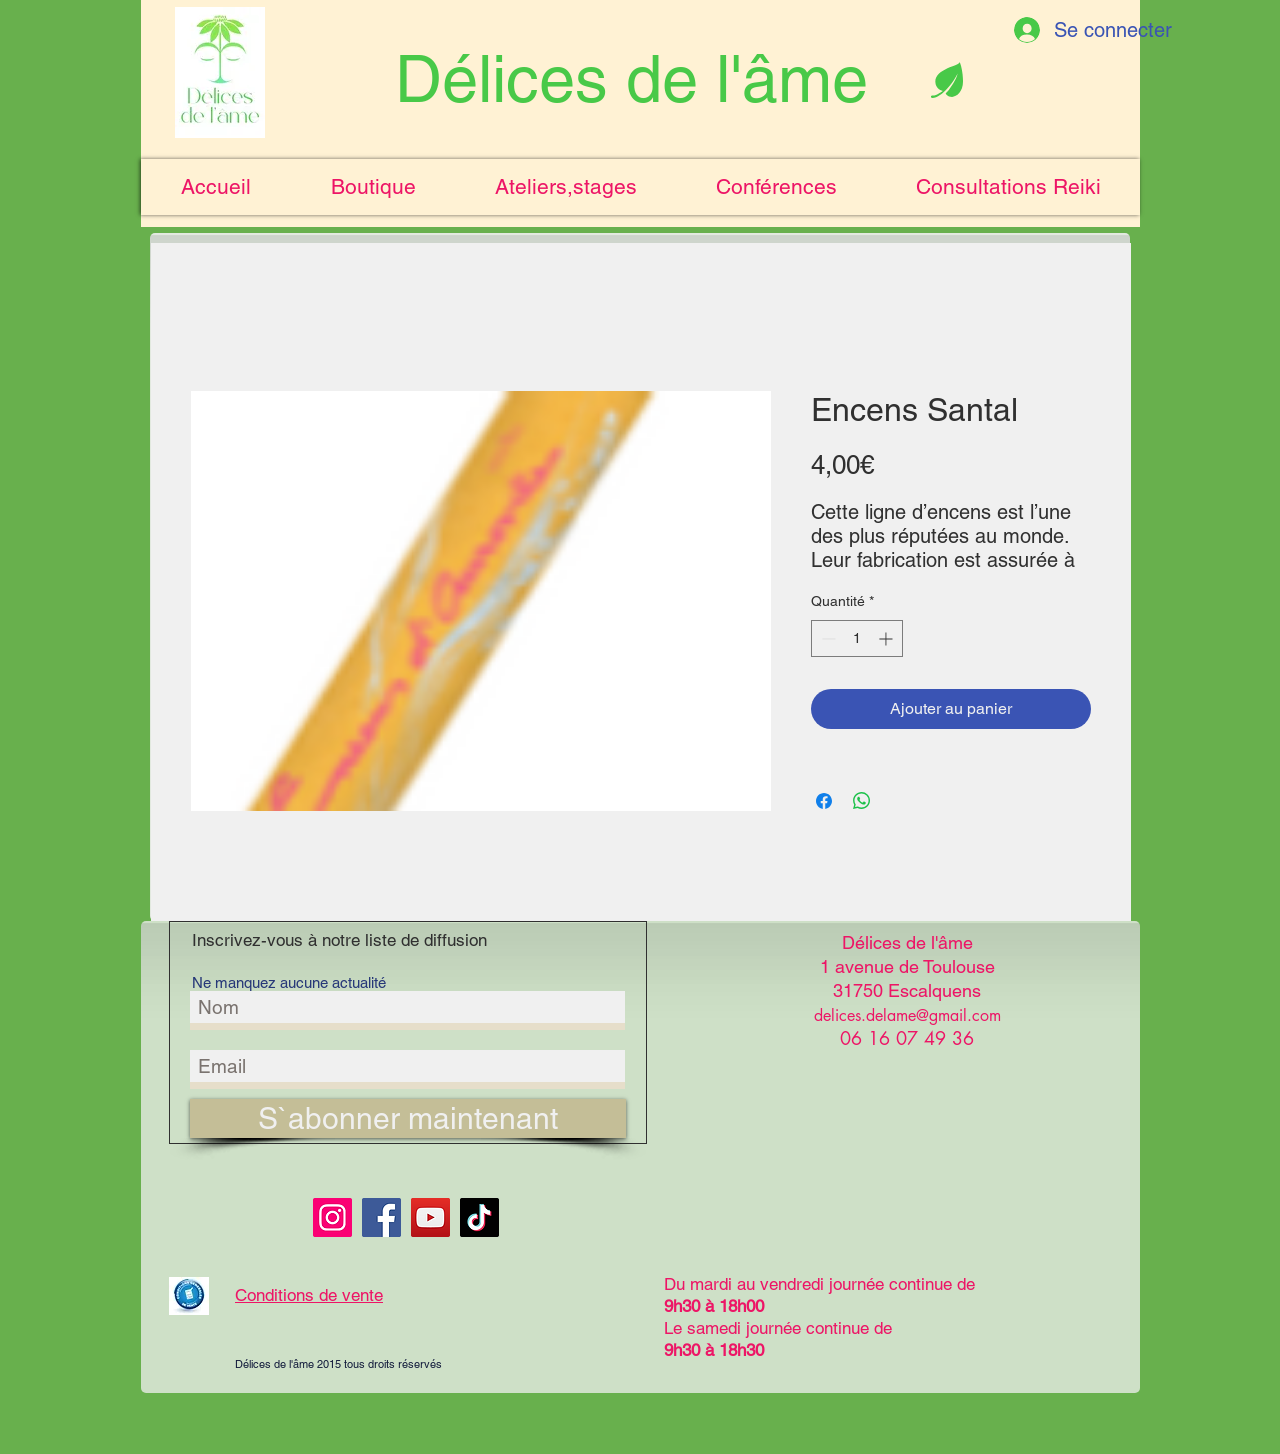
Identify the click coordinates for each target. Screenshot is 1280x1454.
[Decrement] (826, 638)
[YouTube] (430, 1217)
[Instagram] (332, 1217)
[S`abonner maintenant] (408, 1118)
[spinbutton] (857, 638)
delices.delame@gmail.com (907, 1015)
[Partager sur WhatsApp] (862, 801)
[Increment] (887, 638)
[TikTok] (479, 1217)
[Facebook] (381, 1217)
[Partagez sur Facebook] (824, 801)
